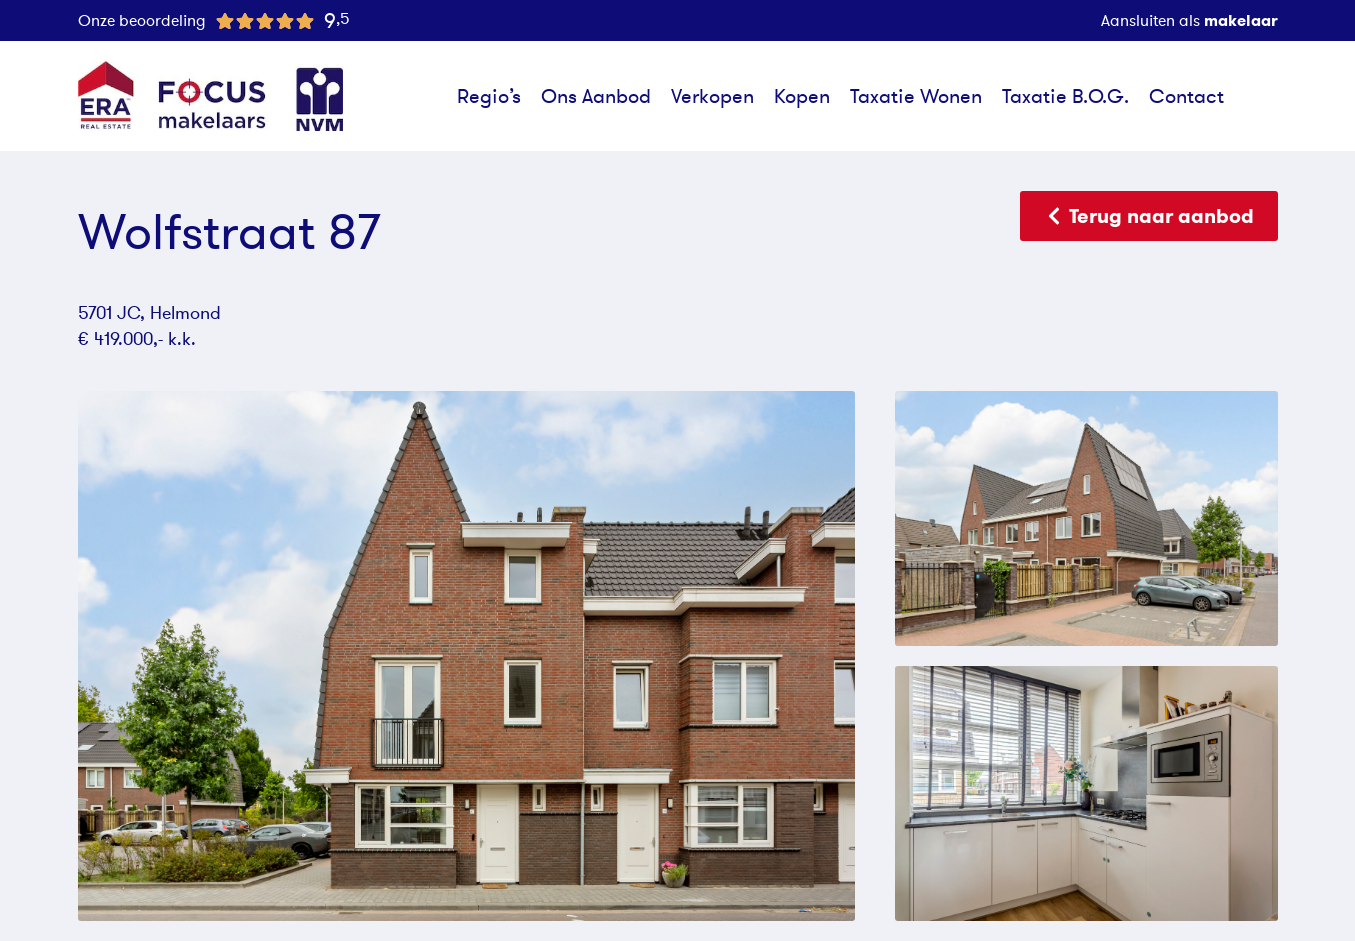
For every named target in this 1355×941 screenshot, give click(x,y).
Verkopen (712, 96)
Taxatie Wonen (916, 96)
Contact (1186, 96)
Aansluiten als (1189, 20)
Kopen (802, 96)
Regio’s (489, 96)
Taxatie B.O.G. (1065, 96)
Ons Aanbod (596, 96)
